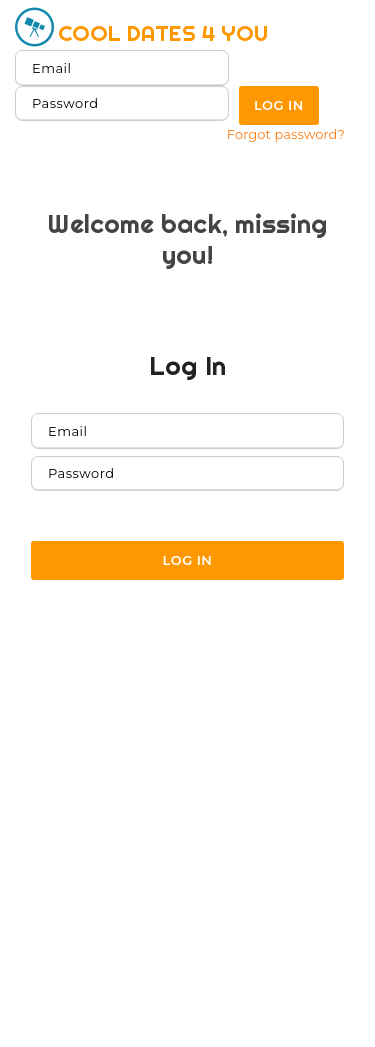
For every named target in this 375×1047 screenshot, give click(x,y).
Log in (279, 105)
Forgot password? (286, 134)
